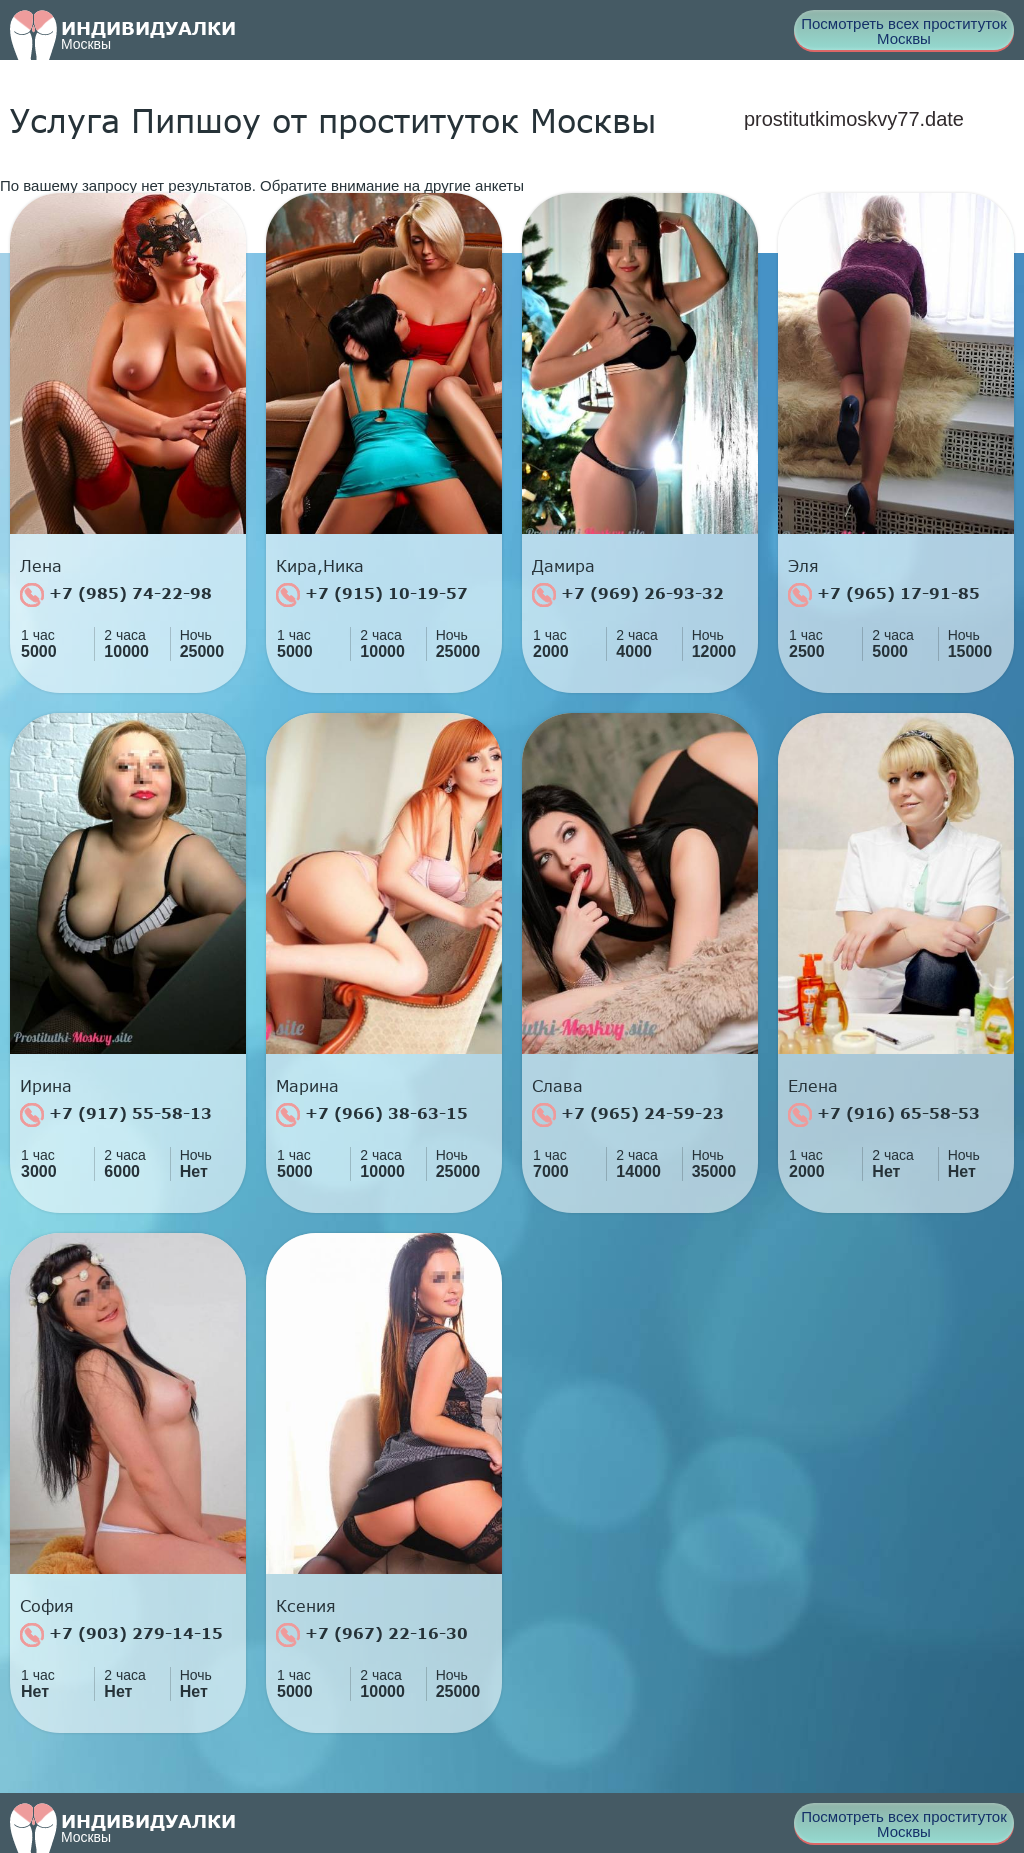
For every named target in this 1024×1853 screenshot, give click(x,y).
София (47, 1606)
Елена (813, 1086)
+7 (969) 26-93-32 (628, 595)
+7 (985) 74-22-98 (116, 595)
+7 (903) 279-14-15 (121, 1635)
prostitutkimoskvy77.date (854, 119)
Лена (41, 566)
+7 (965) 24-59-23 (628, 1115)
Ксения (306, 1606)
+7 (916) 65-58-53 (884, 1115)
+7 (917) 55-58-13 (116, 1115)
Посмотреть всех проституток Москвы (904, 31)
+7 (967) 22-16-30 (372, 1635)
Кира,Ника (320, 566)
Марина (307, 1086)
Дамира (563, 566)
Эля (803, 566)
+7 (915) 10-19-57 (372, 595)
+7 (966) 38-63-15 (372, 1115)
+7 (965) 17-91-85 (884, 595)
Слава (557, 1086)
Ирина (46, 1086)
